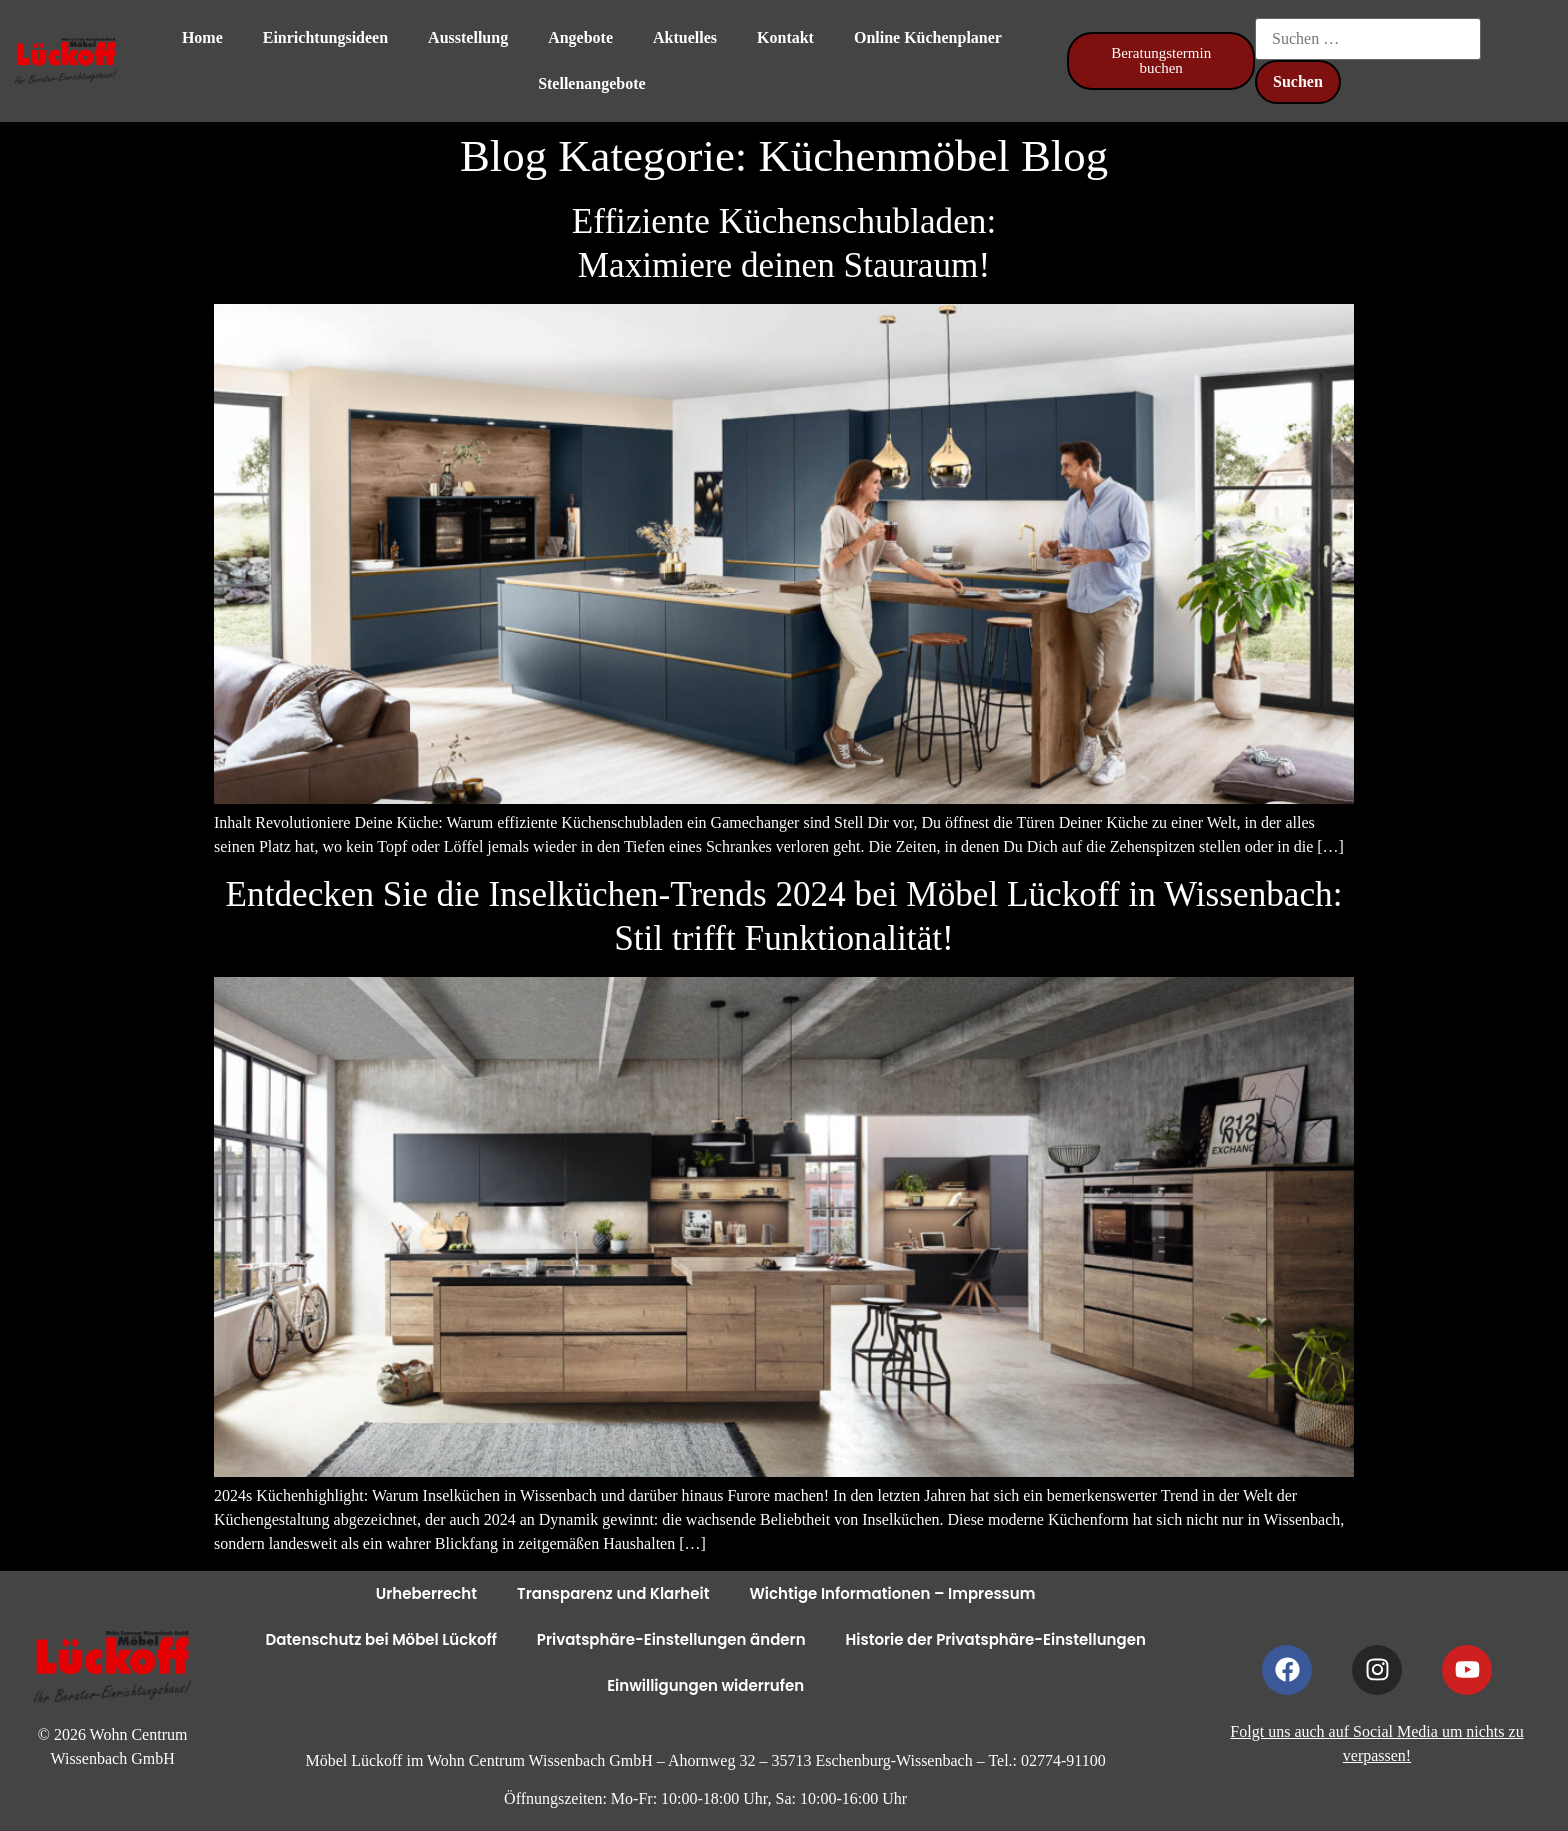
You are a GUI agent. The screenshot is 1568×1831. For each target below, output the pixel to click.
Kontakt (785, 37)
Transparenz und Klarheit (613, 1593)
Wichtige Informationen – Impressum (892, 1593)
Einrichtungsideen (325, 37)
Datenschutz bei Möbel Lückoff (380, 1639)
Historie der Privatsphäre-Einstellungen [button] (996, 1639)
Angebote (580, 37)
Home (202, 37)
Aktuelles (685, 37)
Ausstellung (468, 37)
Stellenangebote (592, 83)
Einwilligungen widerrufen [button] (705, 1685)
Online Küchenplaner (928, 37)
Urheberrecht (426, 1593)
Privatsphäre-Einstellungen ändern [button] (671, 1639)
